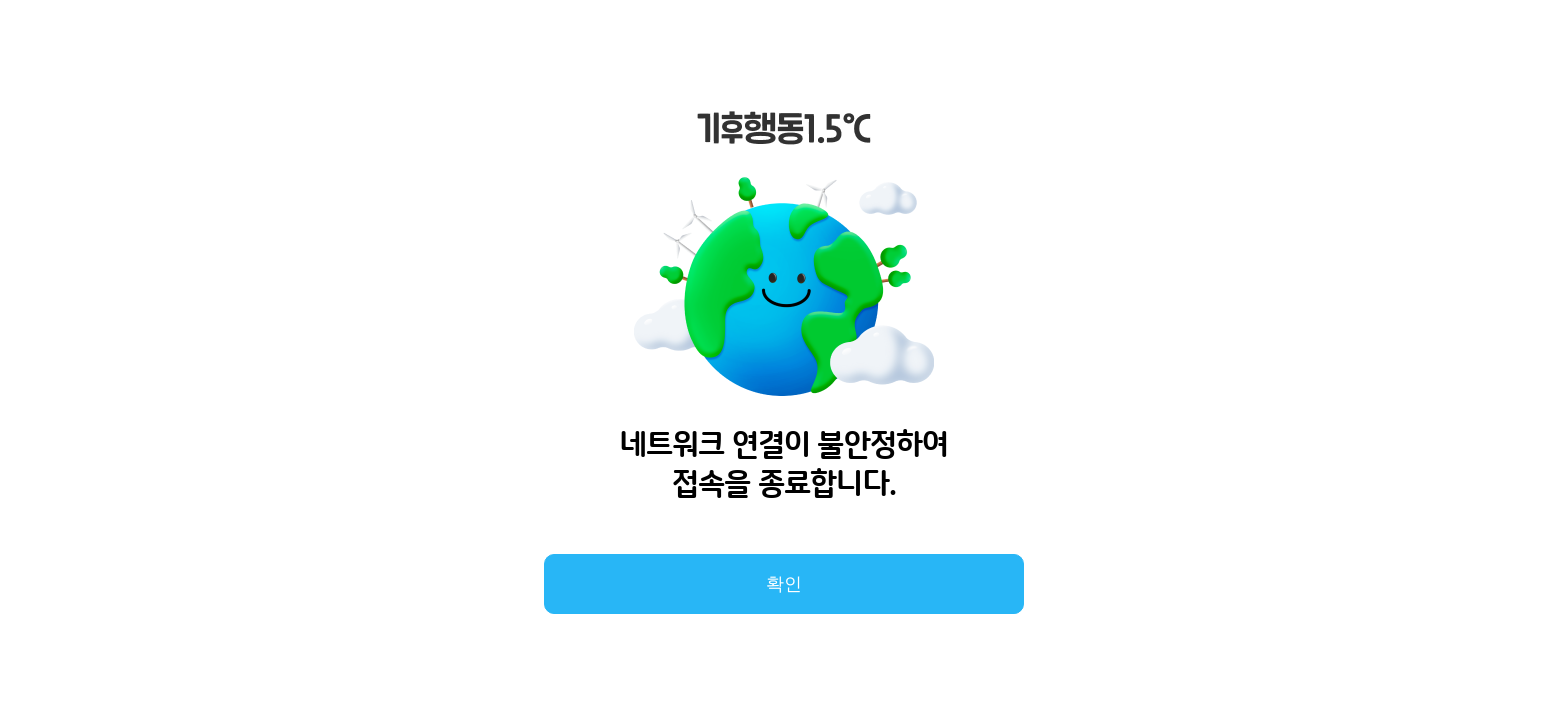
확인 (784, 584)
